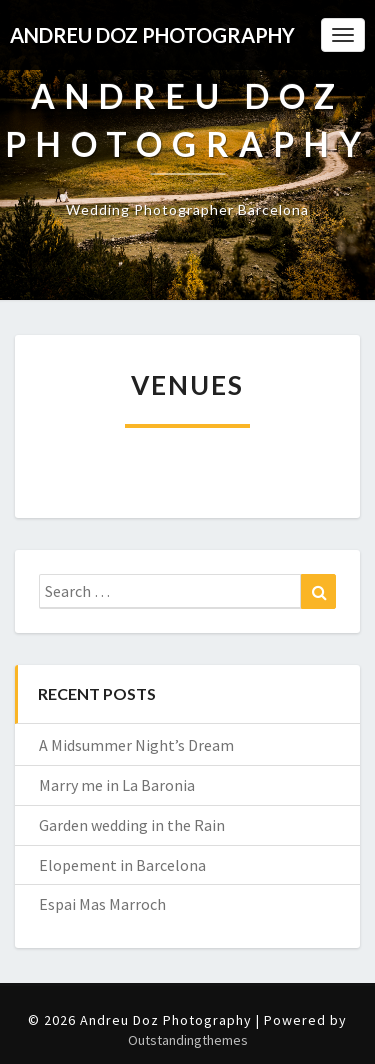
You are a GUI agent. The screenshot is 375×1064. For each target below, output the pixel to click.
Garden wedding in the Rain (132, 825)
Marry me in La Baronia (117, 785)
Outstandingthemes (188, 1040)
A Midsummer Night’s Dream (136, 745)
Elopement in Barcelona (122, 865)
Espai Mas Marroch (102, 904)
